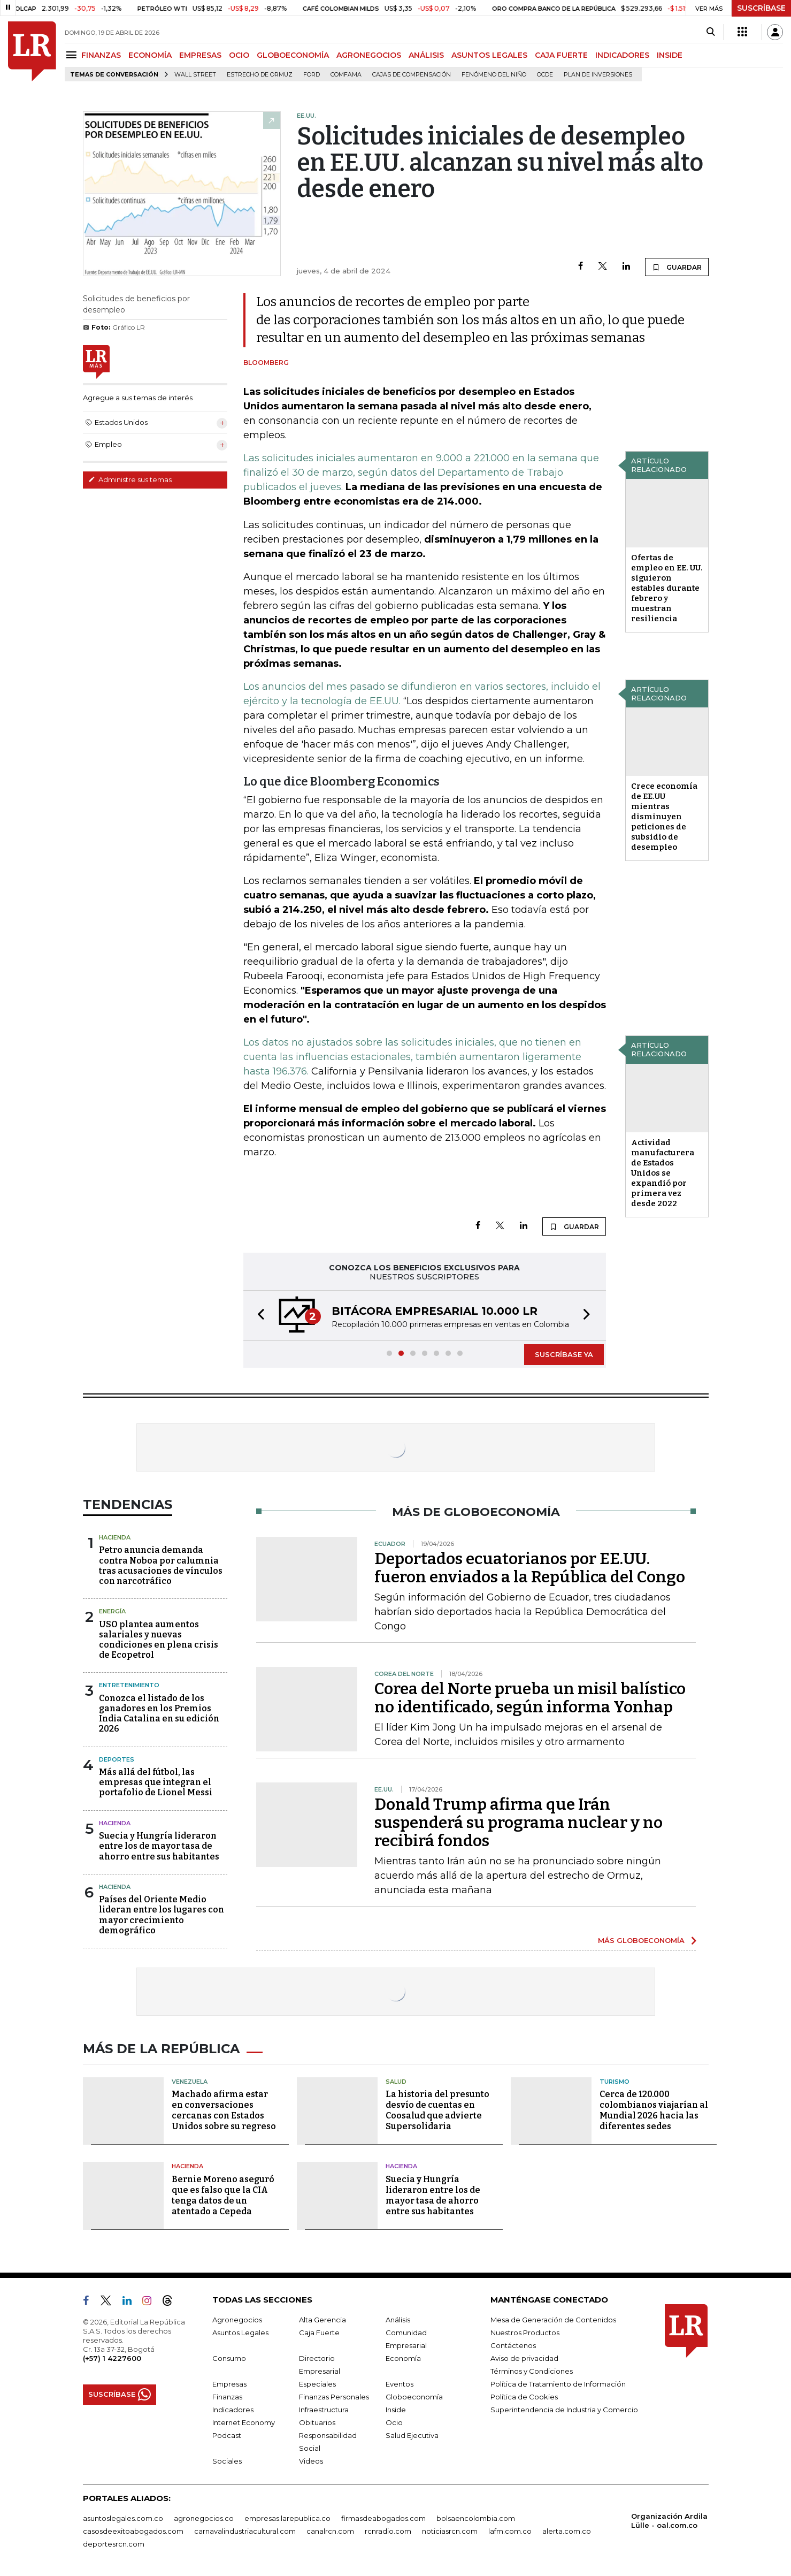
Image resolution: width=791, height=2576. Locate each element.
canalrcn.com (330, 2531)
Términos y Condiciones (531, 2371)
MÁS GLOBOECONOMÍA (641, 1940)
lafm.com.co (510, 2531)
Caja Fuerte (319, 2332)
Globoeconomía (414, 2396)
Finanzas (227, 2396)
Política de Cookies (524, 2396)
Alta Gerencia (322, 2319)
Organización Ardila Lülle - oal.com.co (669, 2520)
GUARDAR (677, 267)
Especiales (317, 2384)
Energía (112, 1611)
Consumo (229, 2358)
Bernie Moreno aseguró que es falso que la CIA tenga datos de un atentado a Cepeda (223, 2195)
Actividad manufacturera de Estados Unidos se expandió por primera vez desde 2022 (662, 1173)
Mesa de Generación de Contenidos (553, 2319)
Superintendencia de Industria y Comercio (564, 2409)
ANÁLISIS (426, 55)
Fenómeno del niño (494, 74)
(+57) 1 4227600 (112, 2358)
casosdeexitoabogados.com (133, 2531)
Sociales (227, 2461)
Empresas (229, 2384)
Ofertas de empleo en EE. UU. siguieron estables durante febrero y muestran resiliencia (667, 588)
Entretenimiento (129, 1685)
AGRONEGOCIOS (368, 55)
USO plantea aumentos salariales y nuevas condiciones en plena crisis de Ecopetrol (158, 1639)
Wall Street (195, 74)
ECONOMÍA (150, 55)
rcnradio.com (388, 2531)
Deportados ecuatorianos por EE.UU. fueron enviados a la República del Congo (529, 1568)
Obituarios (317, 2422)
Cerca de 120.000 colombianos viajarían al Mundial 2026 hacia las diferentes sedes (654, 2110)
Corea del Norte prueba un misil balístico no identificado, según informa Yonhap (530, 1698)
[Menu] (73, 55)
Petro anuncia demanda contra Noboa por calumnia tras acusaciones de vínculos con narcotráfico (160, 1565)
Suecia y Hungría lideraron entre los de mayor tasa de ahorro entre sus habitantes (159, 1846)
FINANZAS (101, 55)
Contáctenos (513, 2345)
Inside (396, 2409)
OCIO (239, 55)
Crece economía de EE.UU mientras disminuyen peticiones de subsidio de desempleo (664, 816)
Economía (403, 2358)
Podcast (226, 2435)
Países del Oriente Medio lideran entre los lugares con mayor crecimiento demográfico (161, 1914)
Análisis (398, 2319)
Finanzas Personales (334, 2396)
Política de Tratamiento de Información (558, 2384)
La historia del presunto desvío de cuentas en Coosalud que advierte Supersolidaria (437, 2110)
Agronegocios (237, 2319)
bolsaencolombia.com (475, 2518)
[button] (257, 1315)
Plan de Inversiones (598, 74)
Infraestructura (324, 2409)
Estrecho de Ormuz (260, 74)
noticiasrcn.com (450, 2531)
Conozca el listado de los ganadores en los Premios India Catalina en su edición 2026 (159, 1713)
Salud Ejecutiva (412, 2435)
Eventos (399, 2384)
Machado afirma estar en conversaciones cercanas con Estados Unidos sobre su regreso (224, 2110)
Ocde (545, 74)
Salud (396, 2081)
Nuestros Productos (524, 2332)
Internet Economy (243, 2422)
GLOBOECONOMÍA (293, 55)
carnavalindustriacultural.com (245, 2531)
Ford (311, 74)
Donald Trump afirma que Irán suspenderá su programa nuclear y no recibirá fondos (518, 1822)
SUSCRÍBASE (761, 8)
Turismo (614, 2081)
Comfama (346, 74)
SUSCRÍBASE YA (564, 1354)
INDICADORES (622, 55)
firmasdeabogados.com (383, 2518)
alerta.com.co (566, 2531)
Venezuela (190, 2081)
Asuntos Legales (240, 2332)
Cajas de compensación (411, 74)
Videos (311, 2461)
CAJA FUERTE (561, 55)
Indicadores (233, 2409)
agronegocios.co (204, 2518)
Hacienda (114, 1537)
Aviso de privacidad (524, 2358)
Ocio (394, 2422)
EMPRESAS (200, 55)
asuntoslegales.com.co (123, 2518)
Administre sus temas (130, 479)
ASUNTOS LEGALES (489, 55)
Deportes (116, 1759)
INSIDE (669, 55)
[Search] (710, 32)
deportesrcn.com (113, 2544)
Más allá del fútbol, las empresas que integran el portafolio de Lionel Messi (155, 1782)
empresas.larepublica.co (287, 2518)
